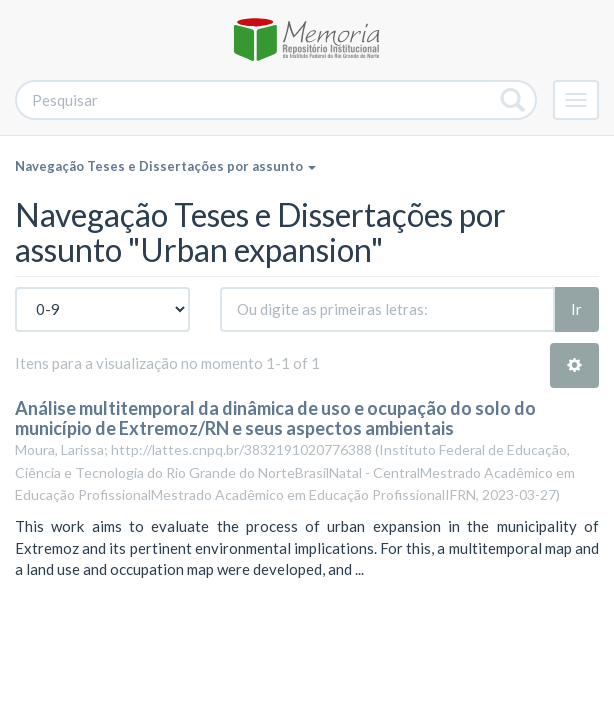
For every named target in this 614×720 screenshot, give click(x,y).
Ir (576, 309)
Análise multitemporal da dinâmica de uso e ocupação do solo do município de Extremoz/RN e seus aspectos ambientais (275, 418)
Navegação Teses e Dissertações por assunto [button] (165, 166)
